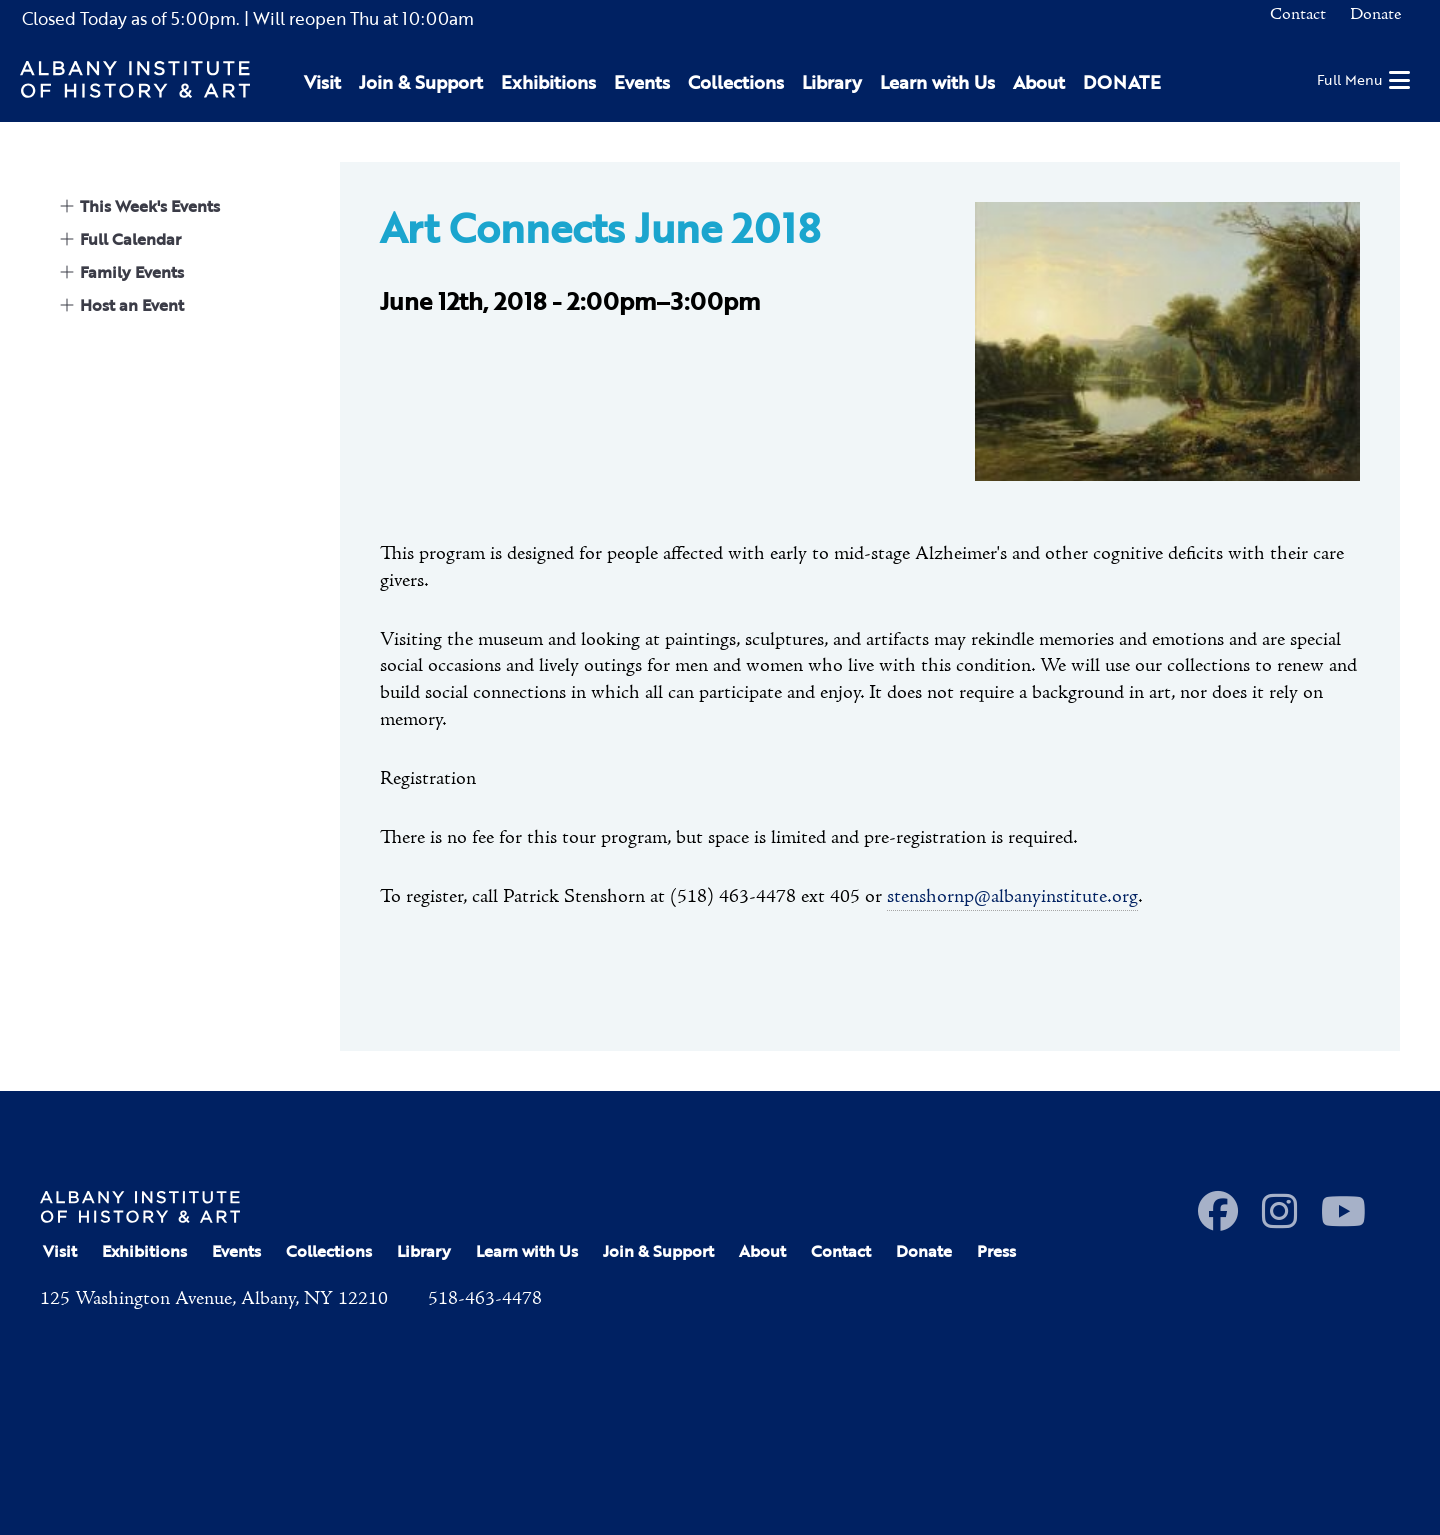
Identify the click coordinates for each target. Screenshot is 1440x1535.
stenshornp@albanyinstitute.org (1012, 897)
